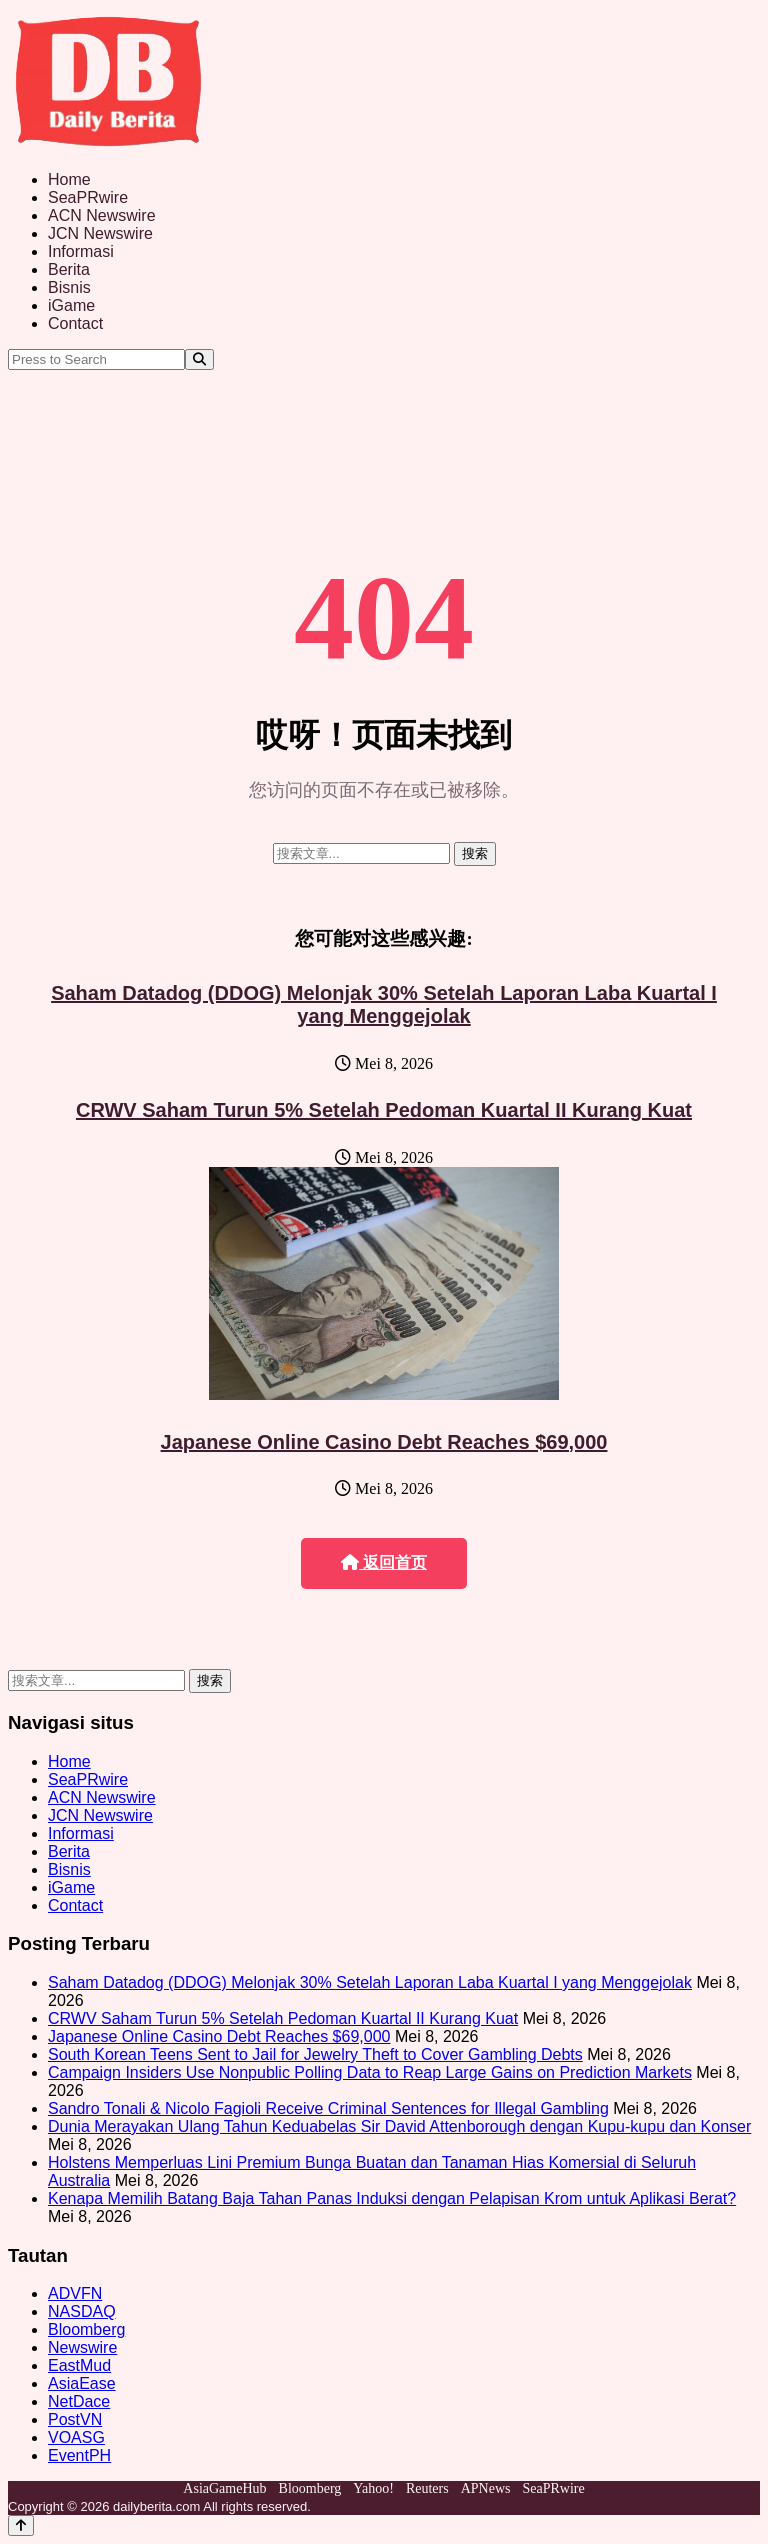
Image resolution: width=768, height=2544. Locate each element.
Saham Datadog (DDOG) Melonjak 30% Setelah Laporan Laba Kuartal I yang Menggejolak (384, 1004)
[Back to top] (21, 2525)
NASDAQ (82, 2311)
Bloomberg (86, 2329)
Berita (69, 269)
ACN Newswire (102, 215)
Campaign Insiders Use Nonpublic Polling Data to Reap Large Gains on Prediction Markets (370, 2072)
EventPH (79, 2455)
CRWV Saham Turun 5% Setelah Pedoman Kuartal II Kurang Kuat (384, 1110)
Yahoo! (373, 2488)
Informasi (81, 251)
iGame (71, 305)
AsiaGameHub (224, 2488)
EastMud (79, 2365)
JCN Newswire (100, 233)
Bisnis (69, 287)
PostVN (75, 2419)
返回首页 (384, 1562)
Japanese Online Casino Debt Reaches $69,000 (384, 1442)
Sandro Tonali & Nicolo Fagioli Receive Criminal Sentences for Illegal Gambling (328, 2108)
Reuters (427, 2488)
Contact (75, 323)
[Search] (199, 359)
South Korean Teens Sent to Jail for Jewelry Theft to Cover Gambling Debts (315, 2054)
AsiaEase (82, 2383)
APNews (486, 2488)
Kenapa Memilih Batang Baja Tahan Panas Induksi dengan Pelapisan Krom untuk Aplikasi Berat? (392, 2198)
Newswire (82, 2347)
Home (69, 179)
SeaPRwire (88, 197)
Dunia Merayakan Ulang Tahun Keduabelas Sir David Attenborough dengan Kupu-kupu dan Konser (399, 2126)
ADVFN (75, 2293)
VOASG (76, 2437)
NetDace (79, 2401)
